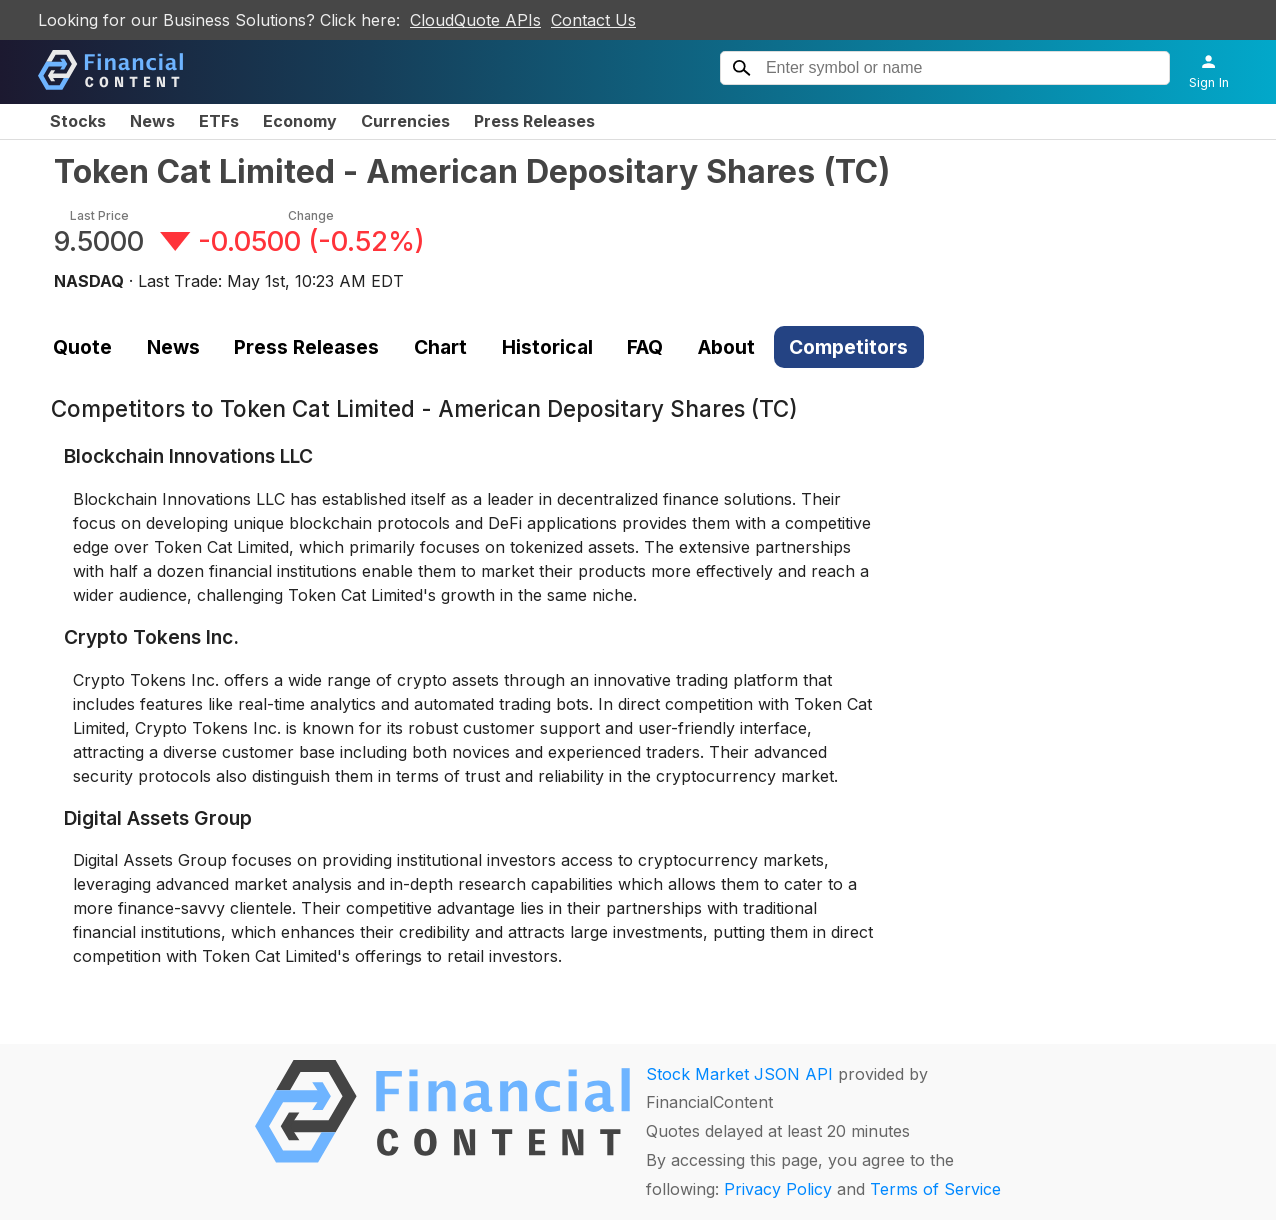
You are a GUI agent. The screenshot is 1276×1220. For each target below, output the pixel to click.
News (152, 121)
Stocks (78, 121)
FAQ (645, 347)
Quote (82, 347)
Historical (547, 347)
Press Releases (534, 121)
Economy (300, 121)
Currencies (405, 121)
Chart (440, 347)
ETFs (219, 121)
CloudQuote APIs (475, 20)
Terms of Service (935, 1189)
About (726, 347)
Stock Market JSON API (739, 1074)
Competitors (848, 347)
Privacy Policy (778, 1189)
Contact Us (593, 20)
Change (311, 215)
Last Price (99, 215)
